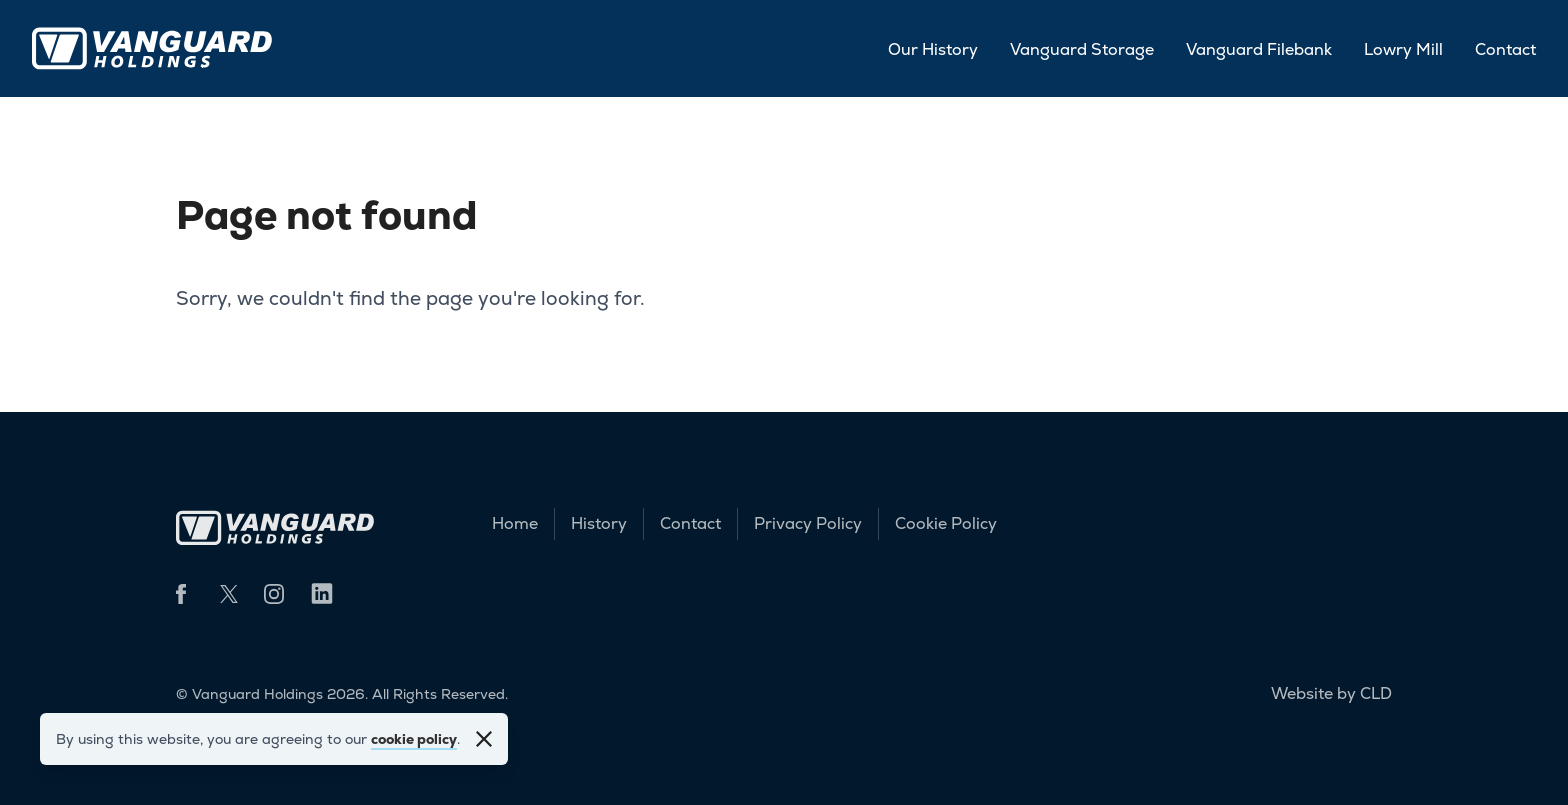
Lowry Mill (1403, 49)
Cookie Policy (946, 523)
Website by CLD (1331, 693)
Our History (933, 49)
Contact (1505, 49)
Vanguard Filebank (1259, 49)
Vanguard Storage (1082, 49)
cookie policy (414, 739)
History (599, 523)
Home (515, 523)
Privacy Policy (808, 523)
